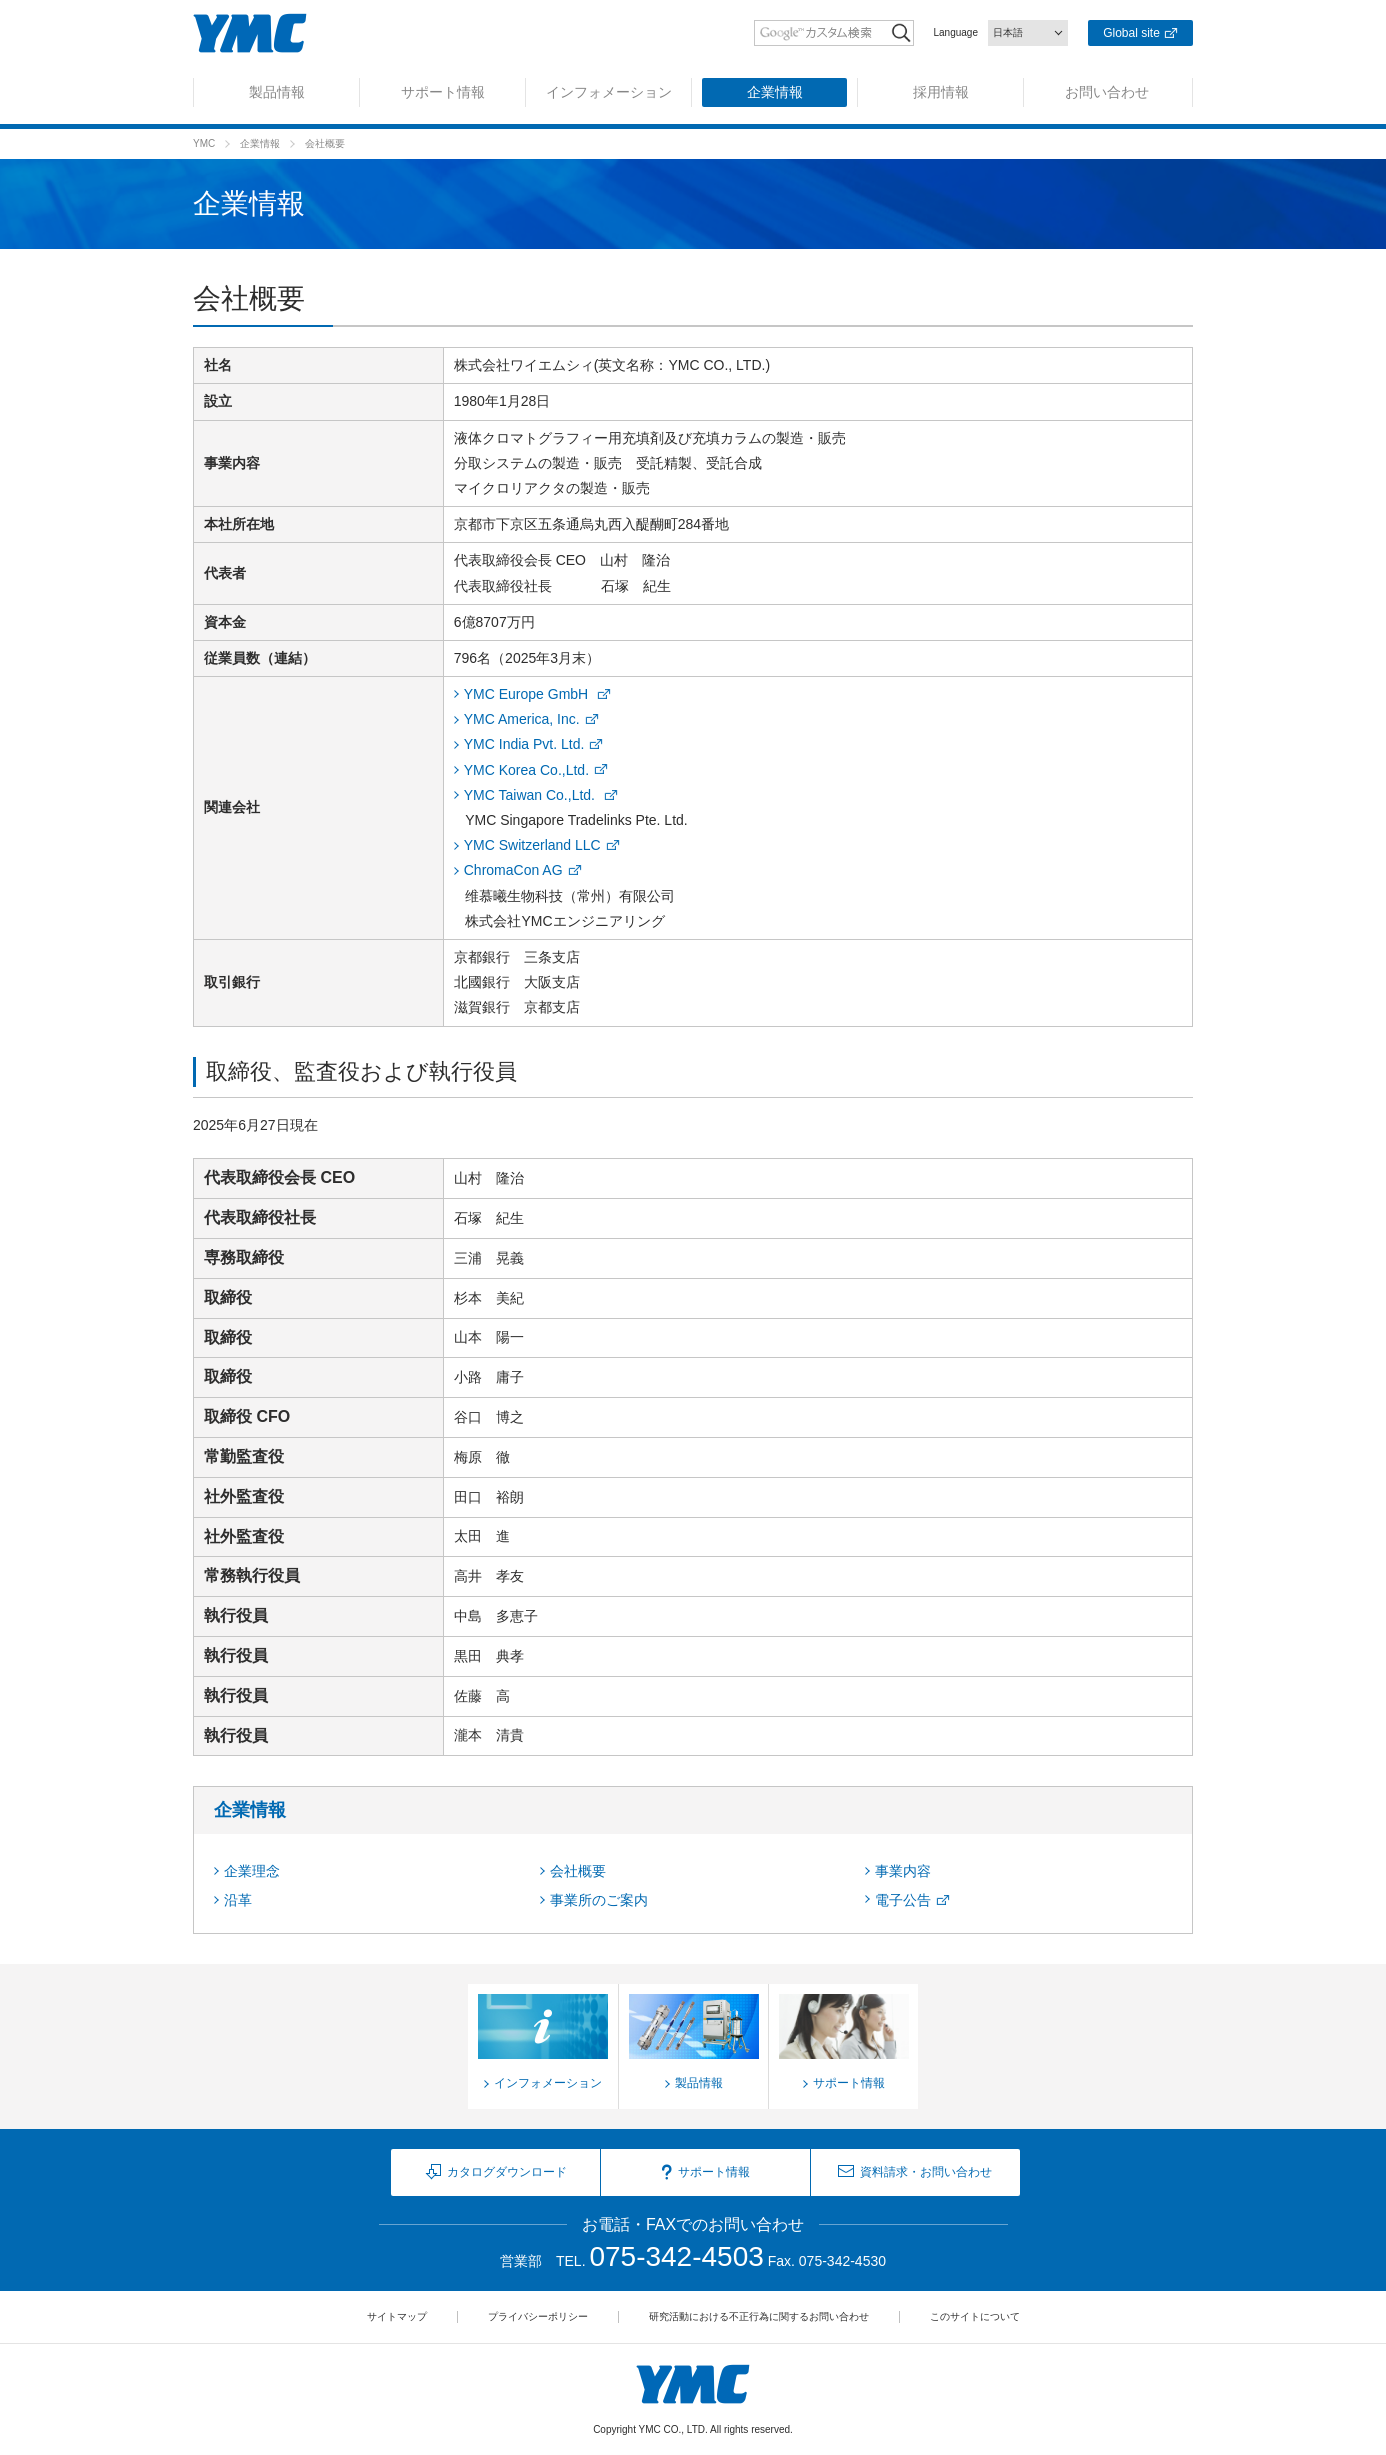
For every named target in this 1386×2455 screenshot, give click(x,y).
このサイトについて (975, 2316)
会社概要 (578, 1871)
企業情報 (260, 143)
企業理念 (252, 1871)
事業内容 (903, 1871)
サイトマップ (397, 2316)
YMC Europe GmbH (528, 694)
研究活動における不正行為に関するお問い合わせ (759, 2316)
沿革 (238, 1900)
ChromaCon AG (513, 870)
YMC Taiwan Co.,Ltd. (531, 795)
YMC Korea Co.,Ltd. (526, 770)
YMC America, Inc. (522, 719)
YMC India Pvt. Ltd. (524, 744)
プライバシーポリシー (538, 2316)
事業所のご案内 (599, 1900)
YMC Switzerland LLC (532, 845)
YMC (204, 143)
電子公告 (903, 1900)
